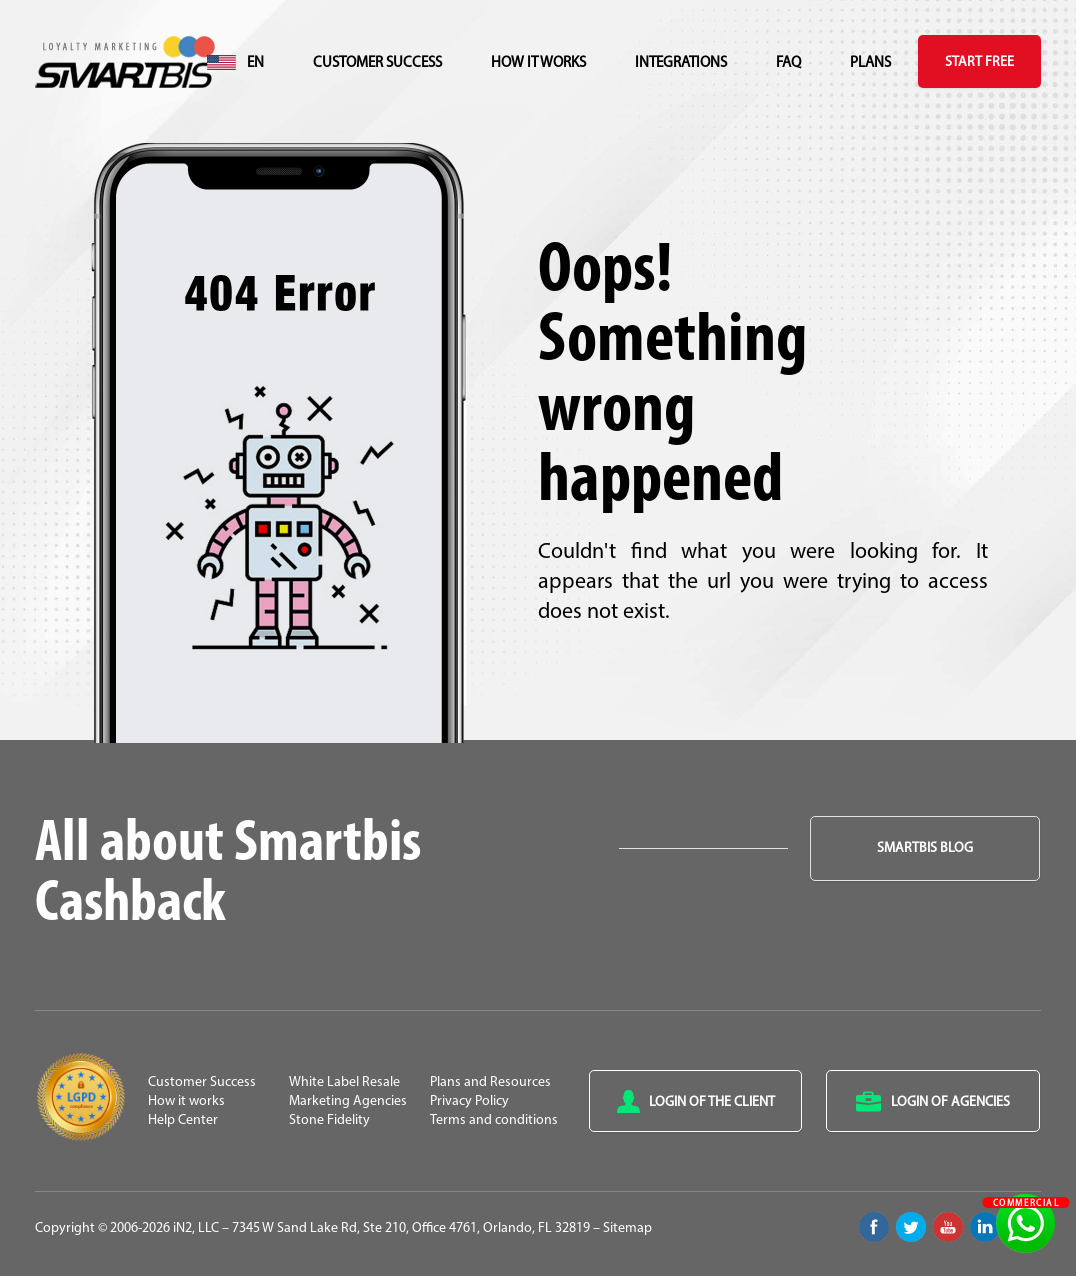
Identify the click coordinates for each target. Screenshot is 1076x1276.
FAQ (788, 63)
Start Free (979, 62)
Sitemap (627, 1228)
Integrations (681, 63)
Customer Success (377, 63)
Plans (870, 63)
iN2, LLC (196, 1228)
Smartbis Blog (925, 848)
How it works (538, 63)
